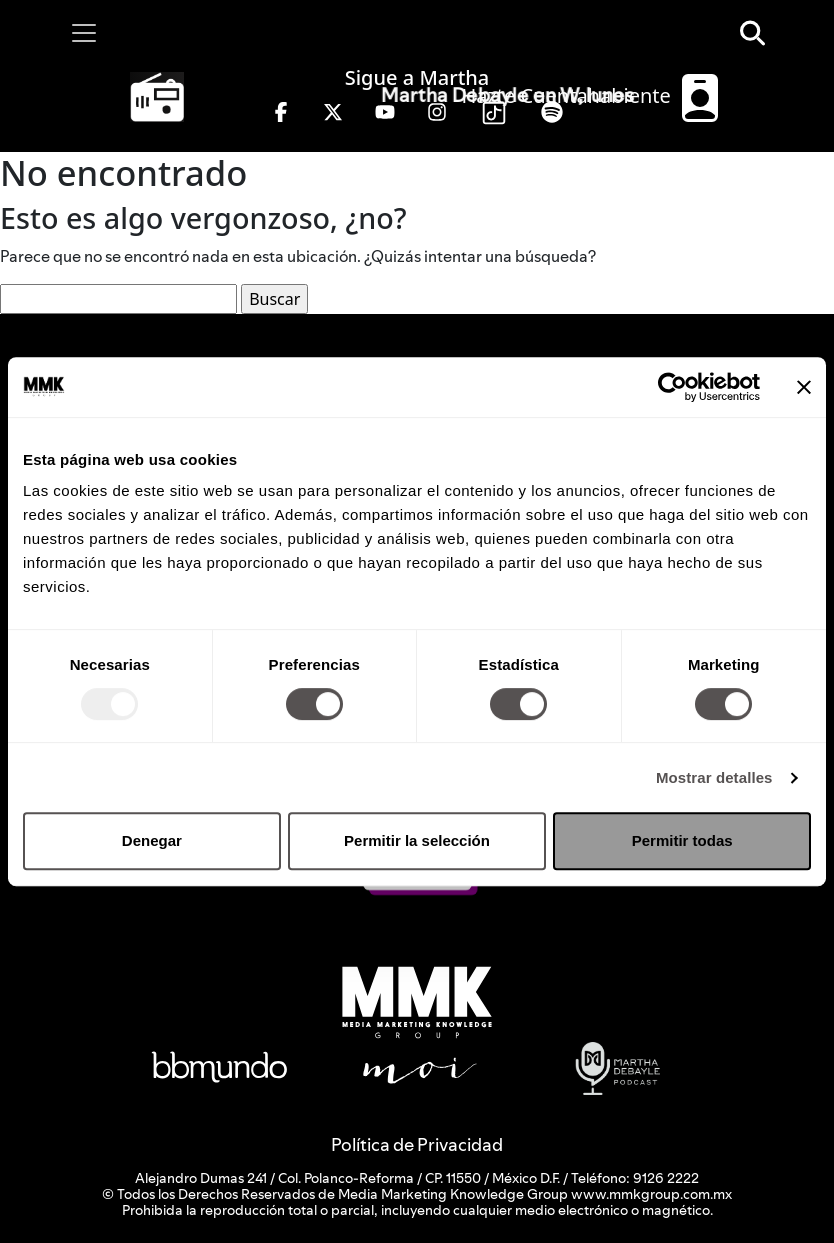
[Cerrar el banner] (804, 387)
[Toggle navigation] (84, 33)
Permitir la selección (417, 840)
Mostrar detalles (714, 777)
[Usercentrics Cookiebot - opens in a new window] (672, 387)
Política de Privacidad (417, 1144)
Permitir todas (682, 840)
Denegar (152, 840)
